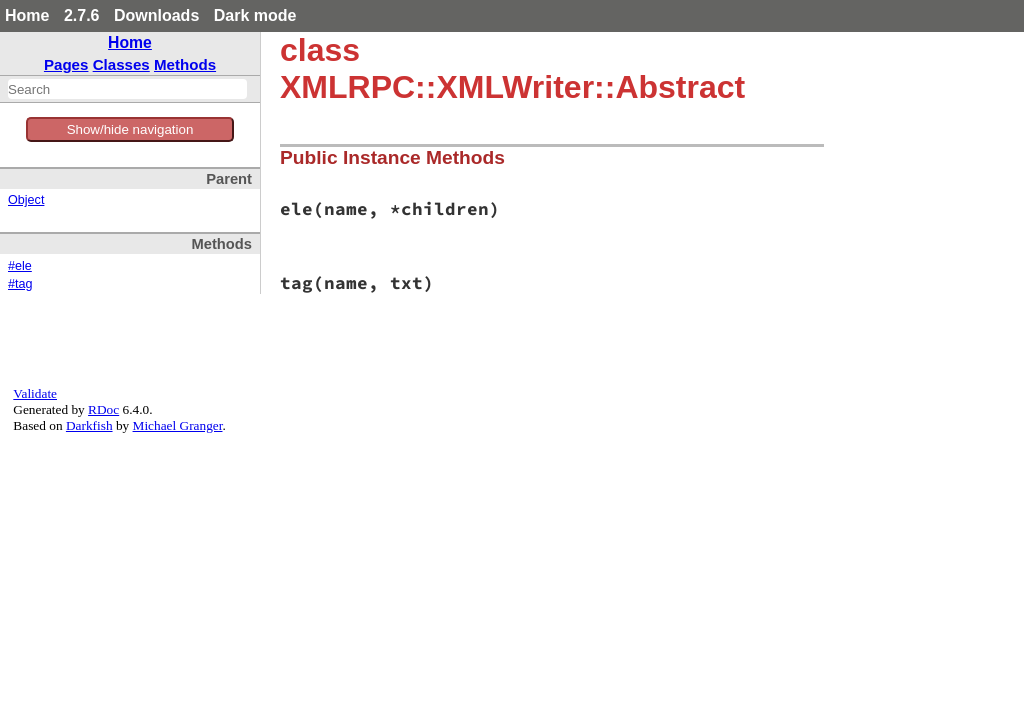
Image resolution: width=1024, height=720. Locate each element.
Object (26, 200)
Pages (66, 64)
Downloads (156, 15)
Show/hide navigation (130, 129)
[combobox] (127, 89)
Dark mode (255, 15)
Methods (185, 64)
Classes (121, 64)
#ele (20, 266)
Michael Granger (178, 425)
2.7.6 (82, 15)
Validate (35, 393)
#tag (20, 284)
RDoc (103, 409)
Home (27, 15)
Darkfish (89, 425)
